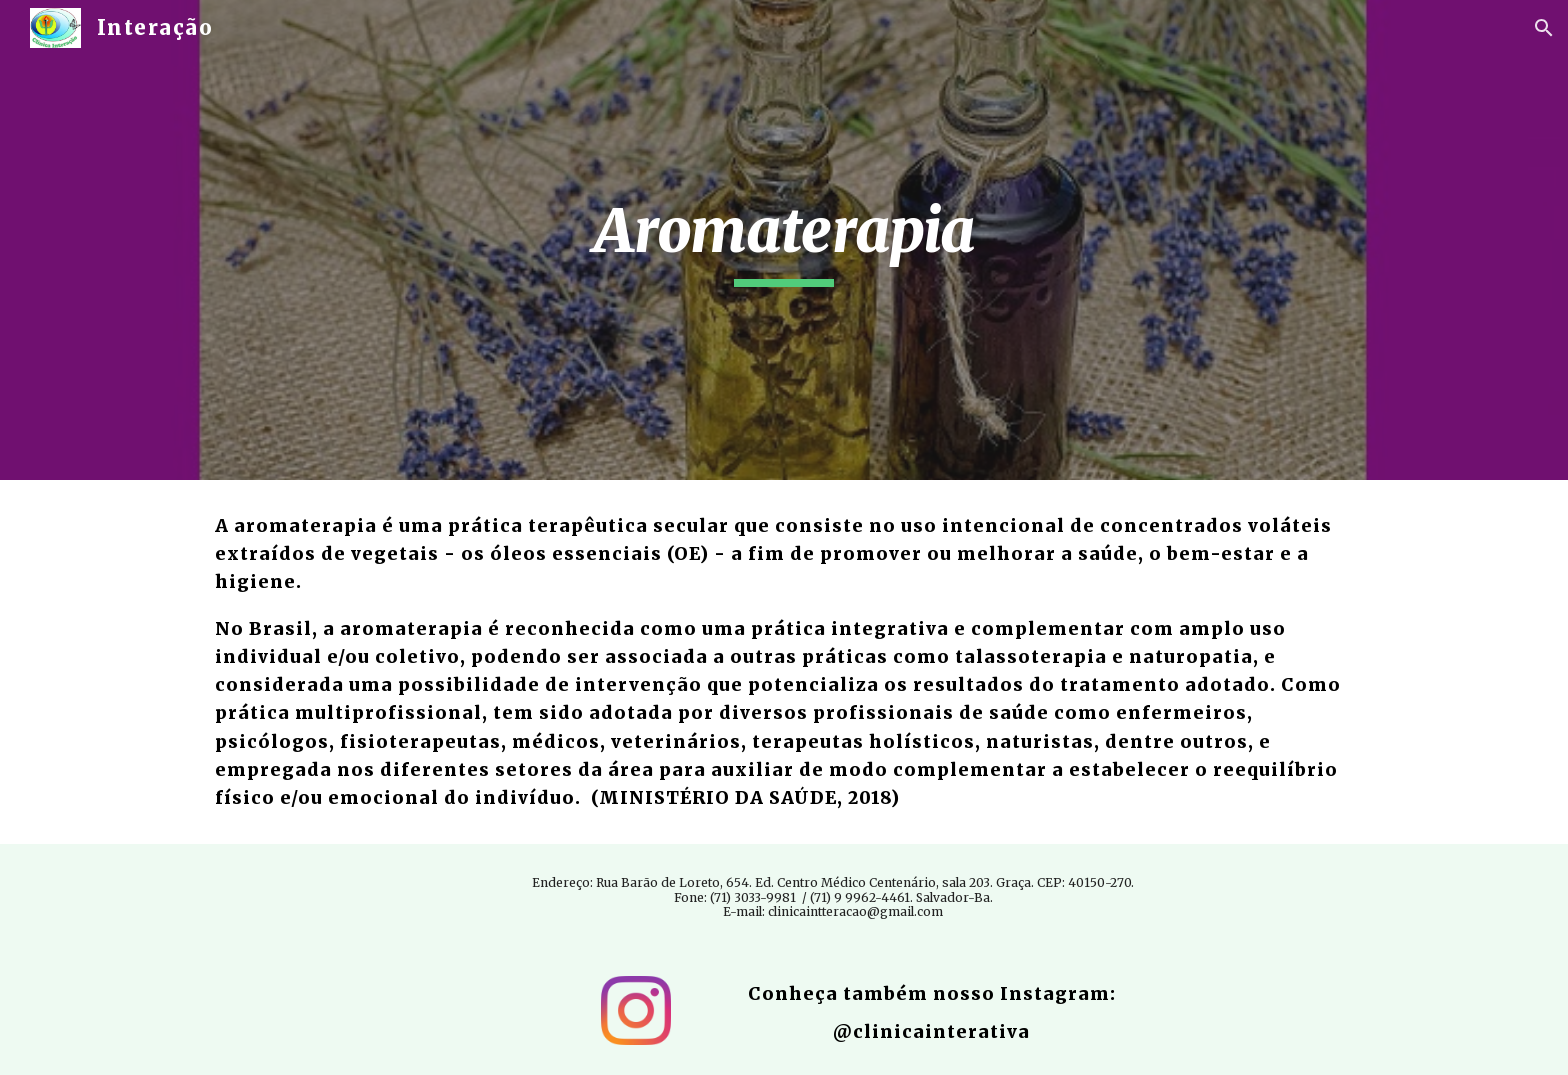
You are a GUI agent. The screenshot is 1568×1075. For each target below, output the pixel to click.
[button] (1544, 28)
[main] (784, 240)
